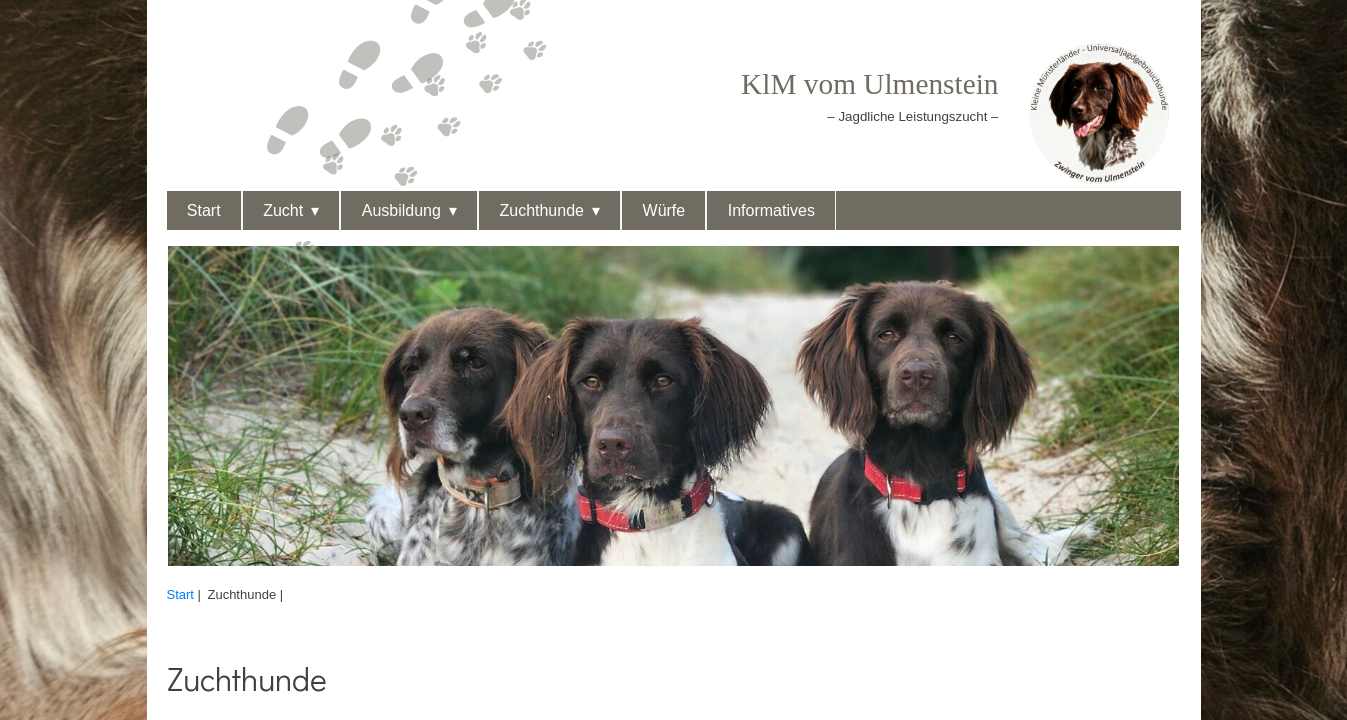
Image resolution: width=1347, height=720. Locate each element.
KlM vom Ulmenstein (869, 84)
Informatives (771, 210)
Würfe (664, 210)
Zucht (283, 210)
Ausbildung (401, 210)
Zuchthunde (541, 210)
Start (204, 210)
